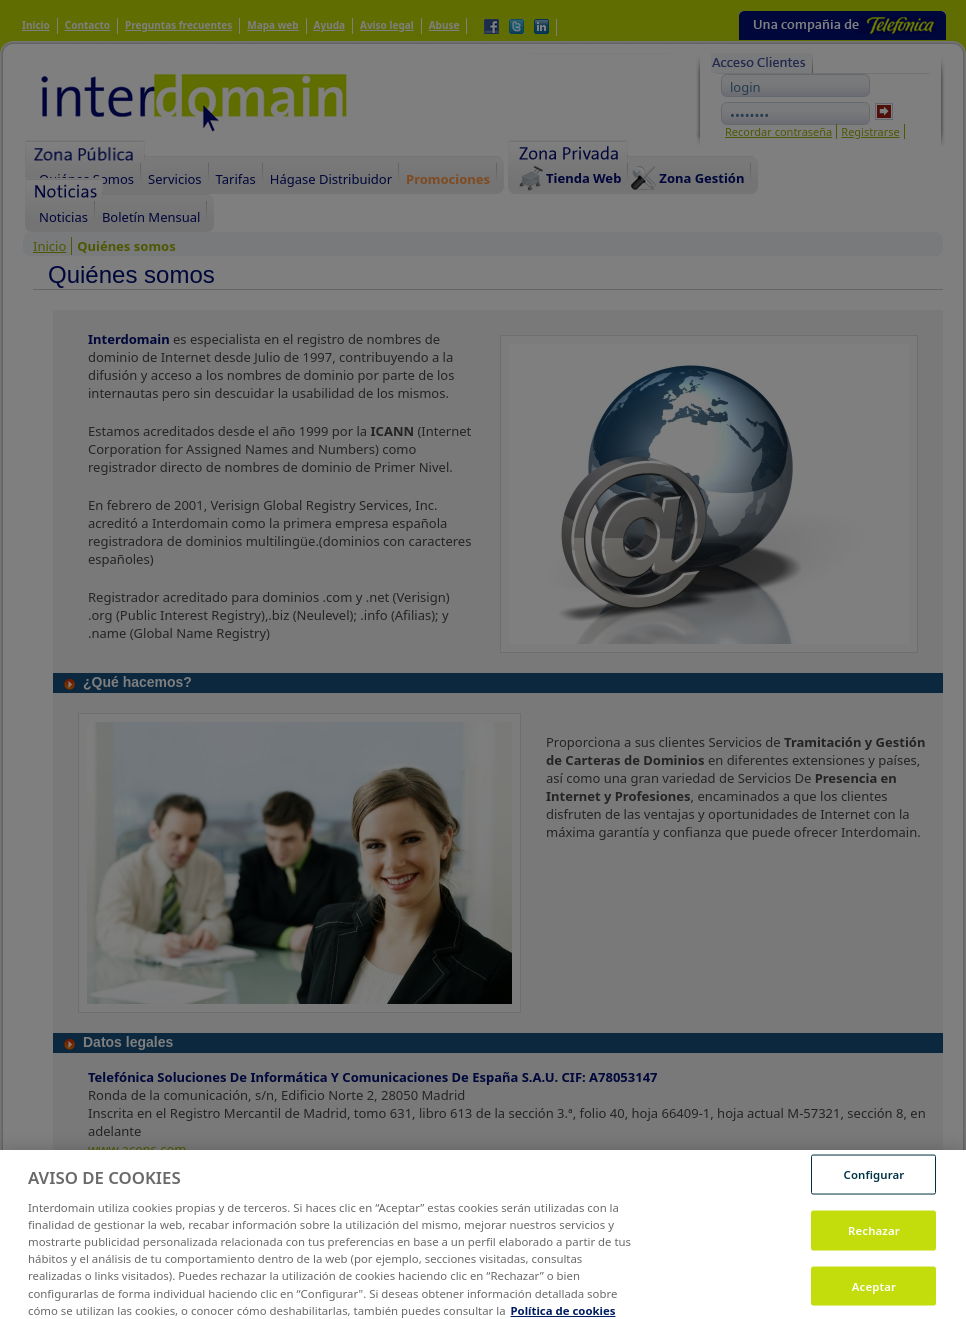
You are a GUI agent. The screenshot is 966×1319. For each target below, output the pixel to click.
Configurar (874, 1181)
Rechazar (874, 1237)
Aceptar (874, 1293)
